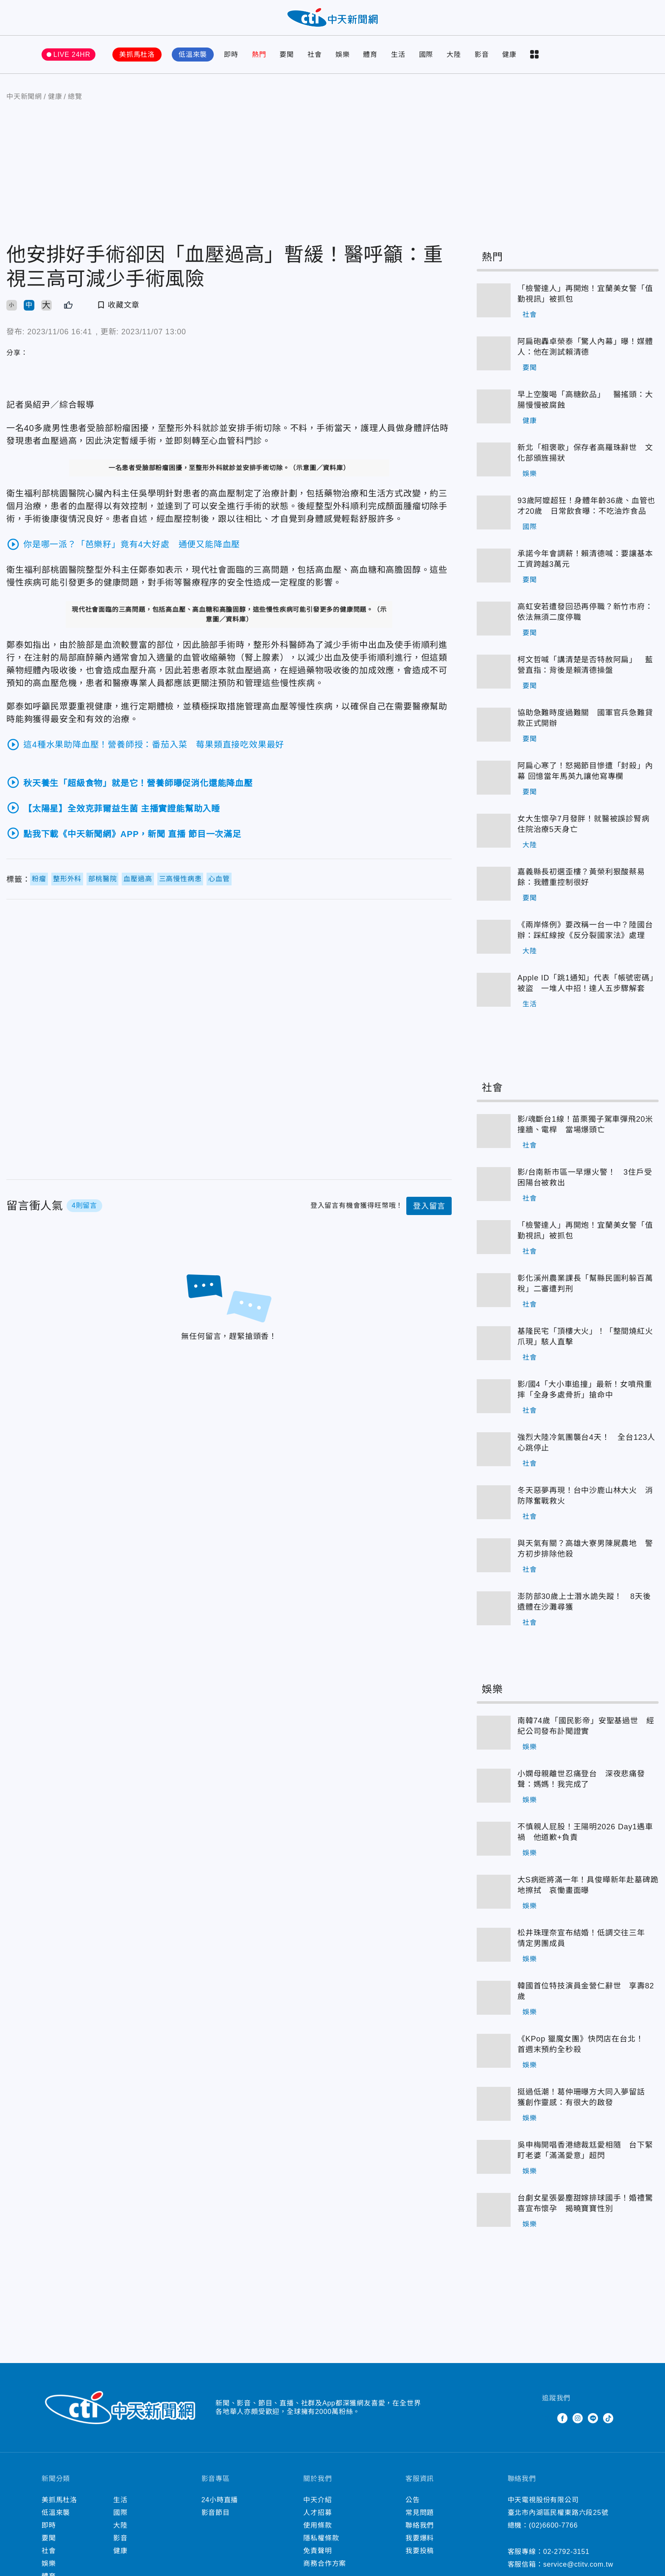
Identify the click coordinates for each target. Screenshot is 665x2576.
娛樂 (342, 57)
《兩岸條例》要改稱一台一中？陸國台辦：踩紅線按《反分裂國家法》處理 (585, 932)
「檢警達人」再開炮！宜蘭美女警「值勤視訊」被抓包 (585, 296)
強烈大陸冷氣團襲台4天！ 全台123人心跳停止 (586, 1445)
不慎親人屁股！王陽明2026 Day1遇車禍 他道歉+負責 (585, 1834)
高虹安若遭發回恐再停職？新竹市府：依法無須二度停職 (585, 614)
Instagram (578, 2421)
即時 (231, 57)
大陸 (454, 57)
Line (593, 2421)
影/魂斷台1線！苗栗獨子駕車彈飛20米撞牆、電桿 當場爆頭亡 (585, 1127)
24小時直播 (219, 2502)
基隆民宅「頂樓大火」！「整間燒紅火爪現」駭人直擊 (585, 1339)
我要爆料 (419, 2540)
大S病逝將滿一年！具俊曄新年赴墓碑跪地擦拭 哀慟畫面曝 (587, 1887)
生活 (398, 57)
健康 (509, 57)
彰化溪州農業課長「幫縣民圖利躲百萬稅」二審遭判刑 (585, 1286)
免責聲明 (317, 2553)
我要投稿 (419, 2553)
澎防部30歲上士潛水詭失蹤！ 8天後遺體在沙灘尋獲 (584, 1604)
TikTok (608, 2421)
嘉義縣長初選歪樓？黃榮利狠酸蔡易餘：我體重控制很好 (581, 879)
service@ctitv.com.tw (578, 2566)
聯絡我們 (419, 2527)
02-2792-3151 (566, 2554)
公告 (412, 2502)
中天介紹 (317, 2502)
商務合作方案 (324, 2566)
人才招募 (317, 2515)
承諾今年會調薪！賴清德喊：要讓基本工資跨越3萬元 (585, 561)
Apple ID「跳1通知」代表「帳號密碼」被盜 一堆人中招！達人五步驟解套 (587, 985)
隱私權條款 (321, 2540)
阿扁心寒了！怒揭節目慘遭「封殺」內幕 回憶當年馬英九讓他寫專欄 (585, 773)
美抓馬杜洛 (137, 57)
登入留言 (429, 1208)
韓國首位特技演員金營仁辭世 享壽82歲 (585, 1993)
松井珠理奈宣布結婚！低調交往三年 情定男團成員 (585, 1940)
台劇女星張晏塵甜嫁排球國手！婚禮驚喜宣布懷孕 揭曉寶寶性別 (585, 2205)
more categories (534, 57)
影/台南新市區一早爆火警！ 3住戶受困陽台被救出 (584, 1180)
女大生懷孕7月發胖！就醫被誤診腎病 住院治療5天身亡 (587, 826)
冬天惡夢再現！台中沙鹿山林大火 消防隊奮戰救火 (585, 1498)
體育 (370, 57)
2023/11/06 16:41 (59, 334)
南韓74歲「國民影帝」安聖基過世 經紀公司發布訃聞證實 (585, 1728)
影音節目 (215, 2515)
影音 (482, 57)
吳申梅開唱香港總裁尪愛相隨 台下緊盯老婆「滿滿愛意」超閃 (585, 2152)
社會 (314, 57)
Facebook (562, 2421)
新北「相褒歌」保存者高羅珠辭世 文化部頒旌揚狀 (585, 455)
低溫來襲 (193, 57)
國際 (426, 57)
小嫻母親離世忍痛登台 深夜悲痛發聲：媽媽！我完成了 (581, 1781)
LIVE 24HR (71, 57)
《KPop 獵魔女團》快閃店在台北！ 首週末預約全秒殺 (584, 2046)
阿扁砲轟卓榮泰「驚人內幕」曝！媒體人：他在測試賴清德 (585, 349)
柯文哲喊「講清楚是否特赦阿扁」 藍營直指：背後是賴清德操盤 (585, 667)
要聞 (286, 57)
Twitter (547, 2421)
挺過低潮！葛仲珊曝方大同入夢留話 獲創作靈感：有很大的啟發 (585, 2099)
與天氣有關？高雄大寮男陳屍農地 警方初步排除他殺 (585, 1551)
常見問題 (419, 2515)
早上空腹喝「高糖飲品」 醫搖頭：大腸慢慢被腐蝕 (585, 402)
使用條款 (317, 2527)
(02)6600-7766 (553, 2527)
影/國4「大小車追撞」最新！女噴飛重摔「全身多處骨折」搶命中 (584, 1392)
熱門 (259, 57)
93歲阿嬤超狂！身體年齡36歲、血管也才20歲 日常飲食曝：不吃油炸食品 (586, 508)
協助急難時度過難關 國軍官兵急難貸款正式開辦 (585, 720)
